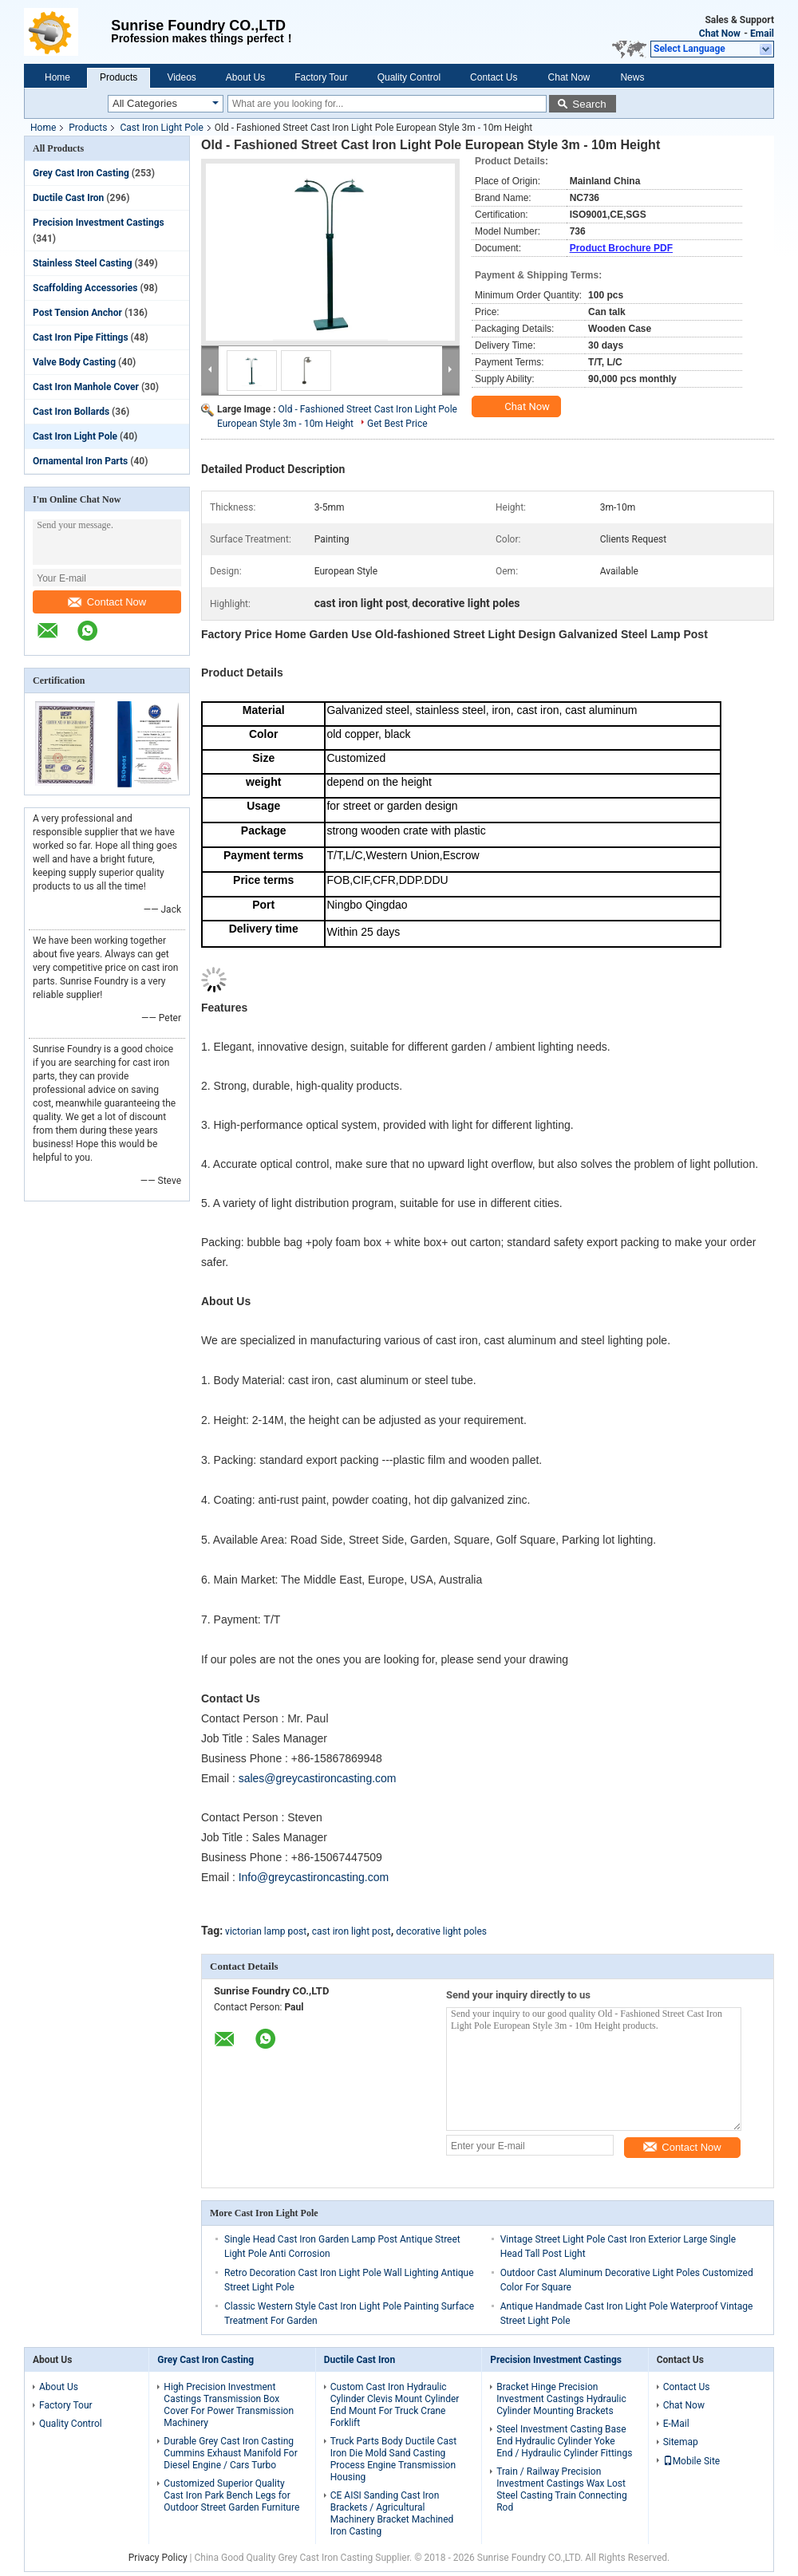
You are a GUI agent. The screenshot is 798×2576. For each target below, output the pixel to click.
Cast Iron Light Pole (161, 127)
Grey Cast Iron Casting (81, 173)
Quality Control (408, 77)
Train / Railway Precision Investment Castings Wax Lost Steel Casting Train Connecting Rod (561, 2489)
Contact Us (493, 77)
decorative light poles (441, 1931)
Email (762, 33)
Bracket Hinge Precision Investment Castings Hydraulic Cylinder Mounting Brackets (561, 2398)
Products (118, 77)
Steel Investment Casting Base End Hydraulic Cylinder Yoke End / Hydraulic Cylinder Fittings (564, 2441)
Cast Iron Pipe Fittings (80, 337)
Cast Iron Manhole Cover (86, 387)
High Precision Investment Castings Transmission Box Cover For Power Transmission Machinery (229, 2404)
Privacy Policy (158, 2557)
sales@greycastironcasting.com (318, 1778)
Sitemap (680, 2442)
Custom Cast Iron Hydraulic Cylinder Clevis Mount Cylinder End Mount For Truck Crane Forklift (395, 2404)
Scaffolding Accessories (85, 288)
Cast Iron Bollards (71, 411)
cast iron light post (351, 1931)
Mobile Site (692, 2461)
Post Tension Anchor (77, 312)
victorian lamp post (265, 1931)
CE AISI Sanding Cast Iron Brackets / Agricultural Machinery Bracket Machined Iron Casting (392, 2513)
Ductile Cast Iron (68, 197)
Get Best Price (397, 423)
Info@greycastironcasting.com (314, 1877)
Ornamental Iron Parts (80, 461)
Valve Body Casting (74, 362)
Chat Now (720, 33)
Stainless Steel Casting (82, 263)
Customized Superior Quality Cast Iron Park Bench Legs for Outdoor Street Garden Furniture (231, 2495)
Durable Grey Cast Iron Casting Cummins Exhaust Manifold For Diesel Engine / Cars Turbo (230, 2453)
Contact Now (107, 602)
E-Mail (676, 2423)
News (632, 77)
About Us (245, 77)
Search (589, 104)
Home (57, 77)
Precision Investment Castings (98, 222)
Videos (181, 77)
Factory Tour (320, 77)
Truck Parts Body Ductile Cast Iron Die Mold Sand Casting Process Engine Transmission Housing (393, 2459)
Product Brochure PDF (621, 248)
